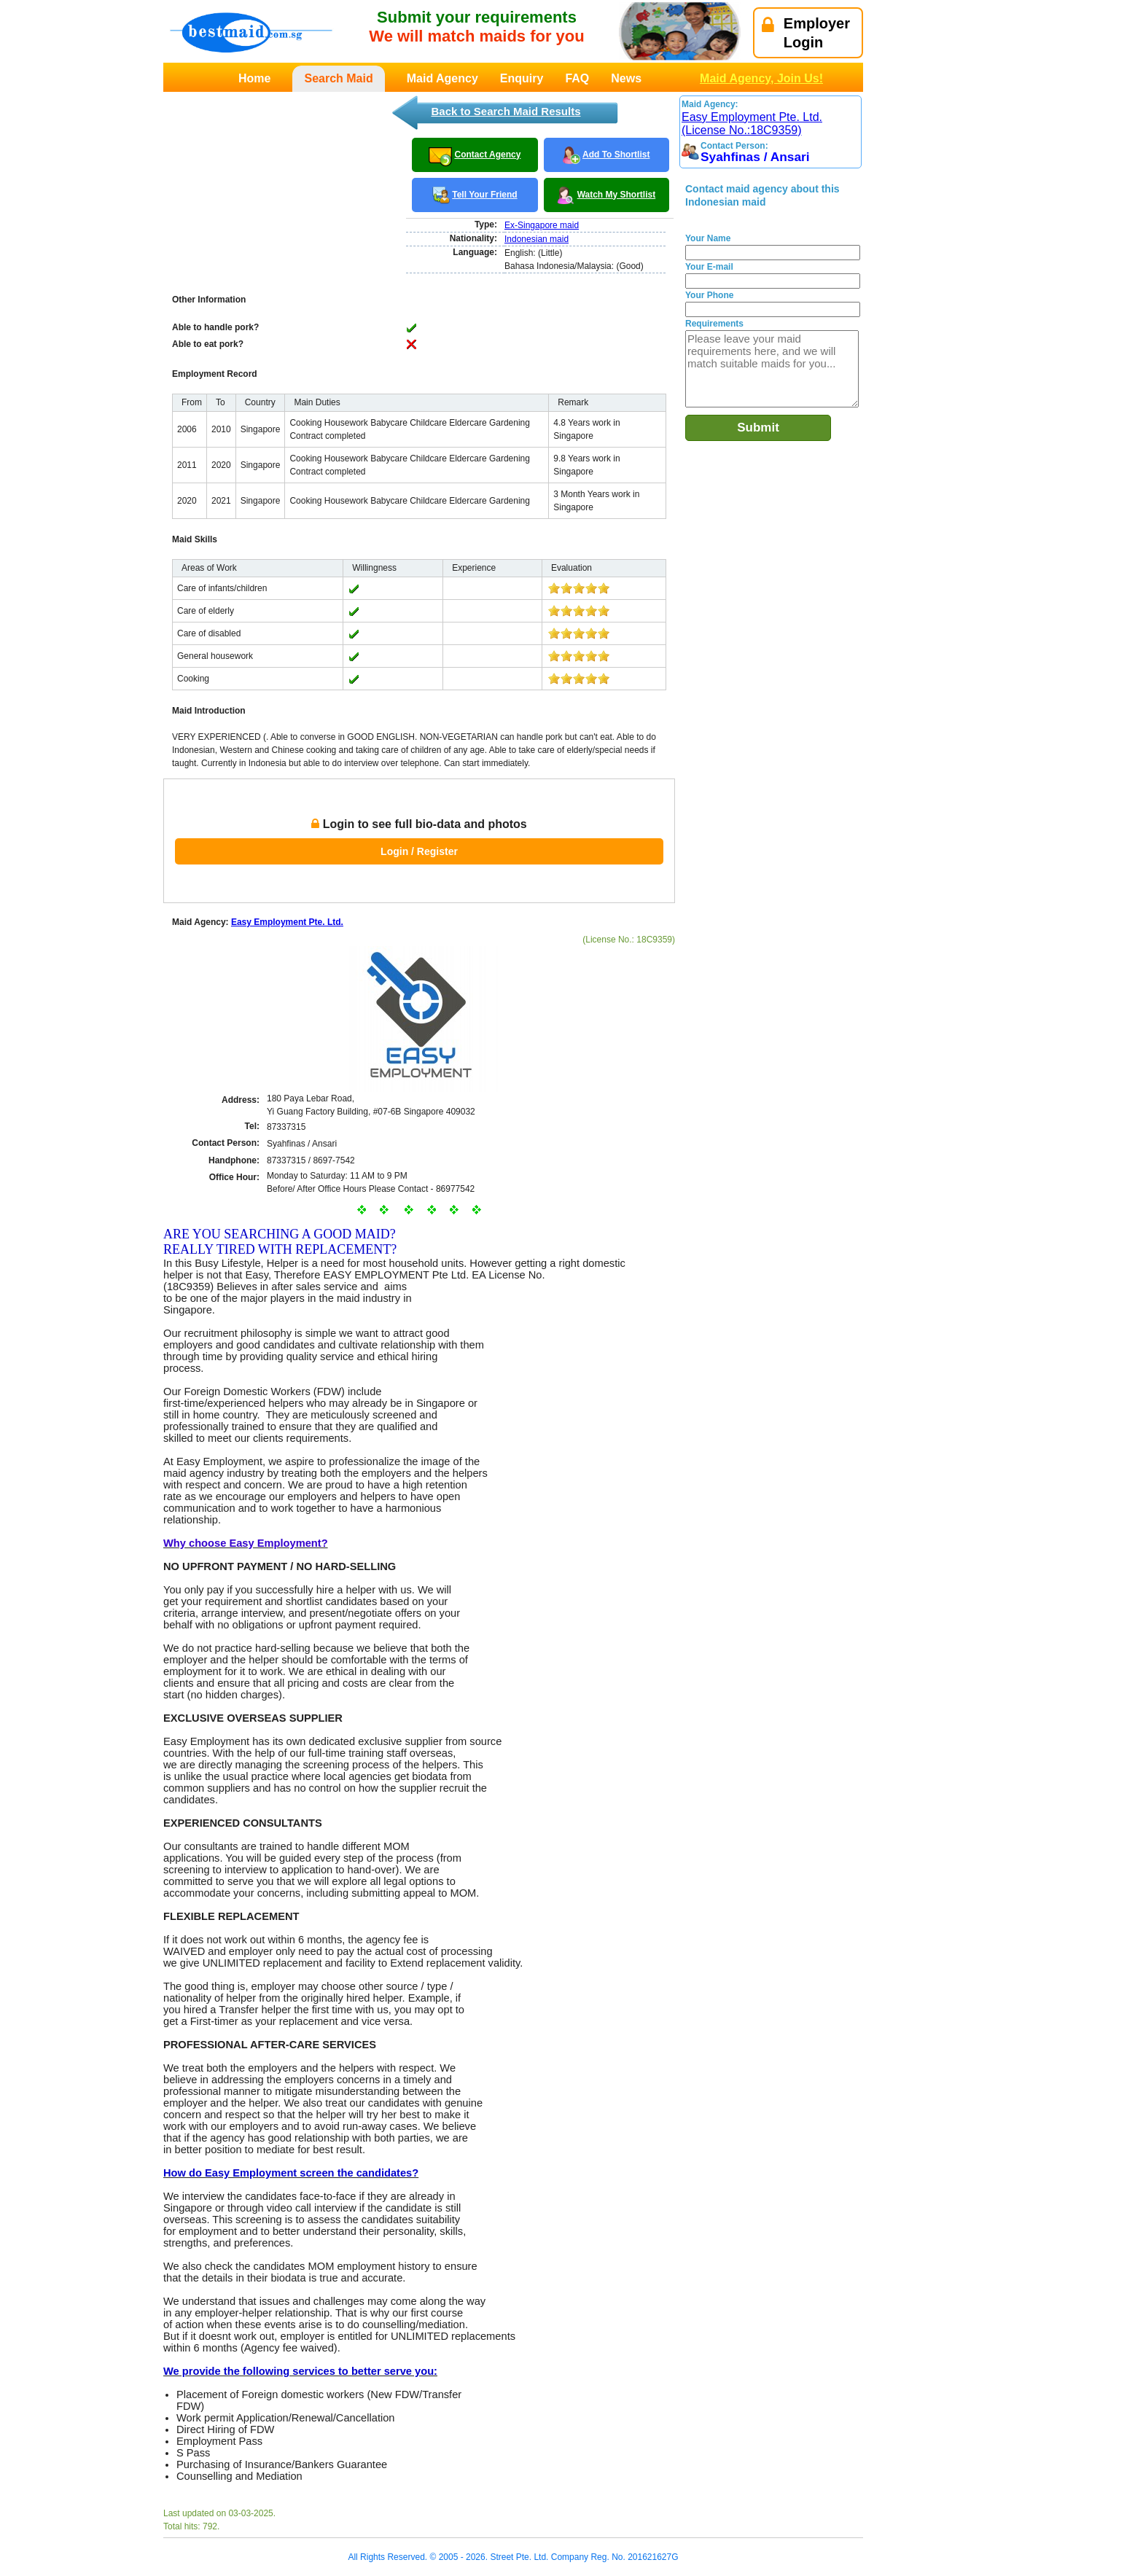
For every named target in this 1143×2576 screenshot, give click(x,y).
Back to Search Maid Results (505, 111)
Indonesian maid (536, 239)
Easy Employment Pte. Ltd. (287, 922)
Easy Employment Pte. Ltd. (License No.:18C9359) (752, 123)
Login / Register (419, 851)
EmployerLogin (806, 32)
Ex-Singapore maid (541, 225)
